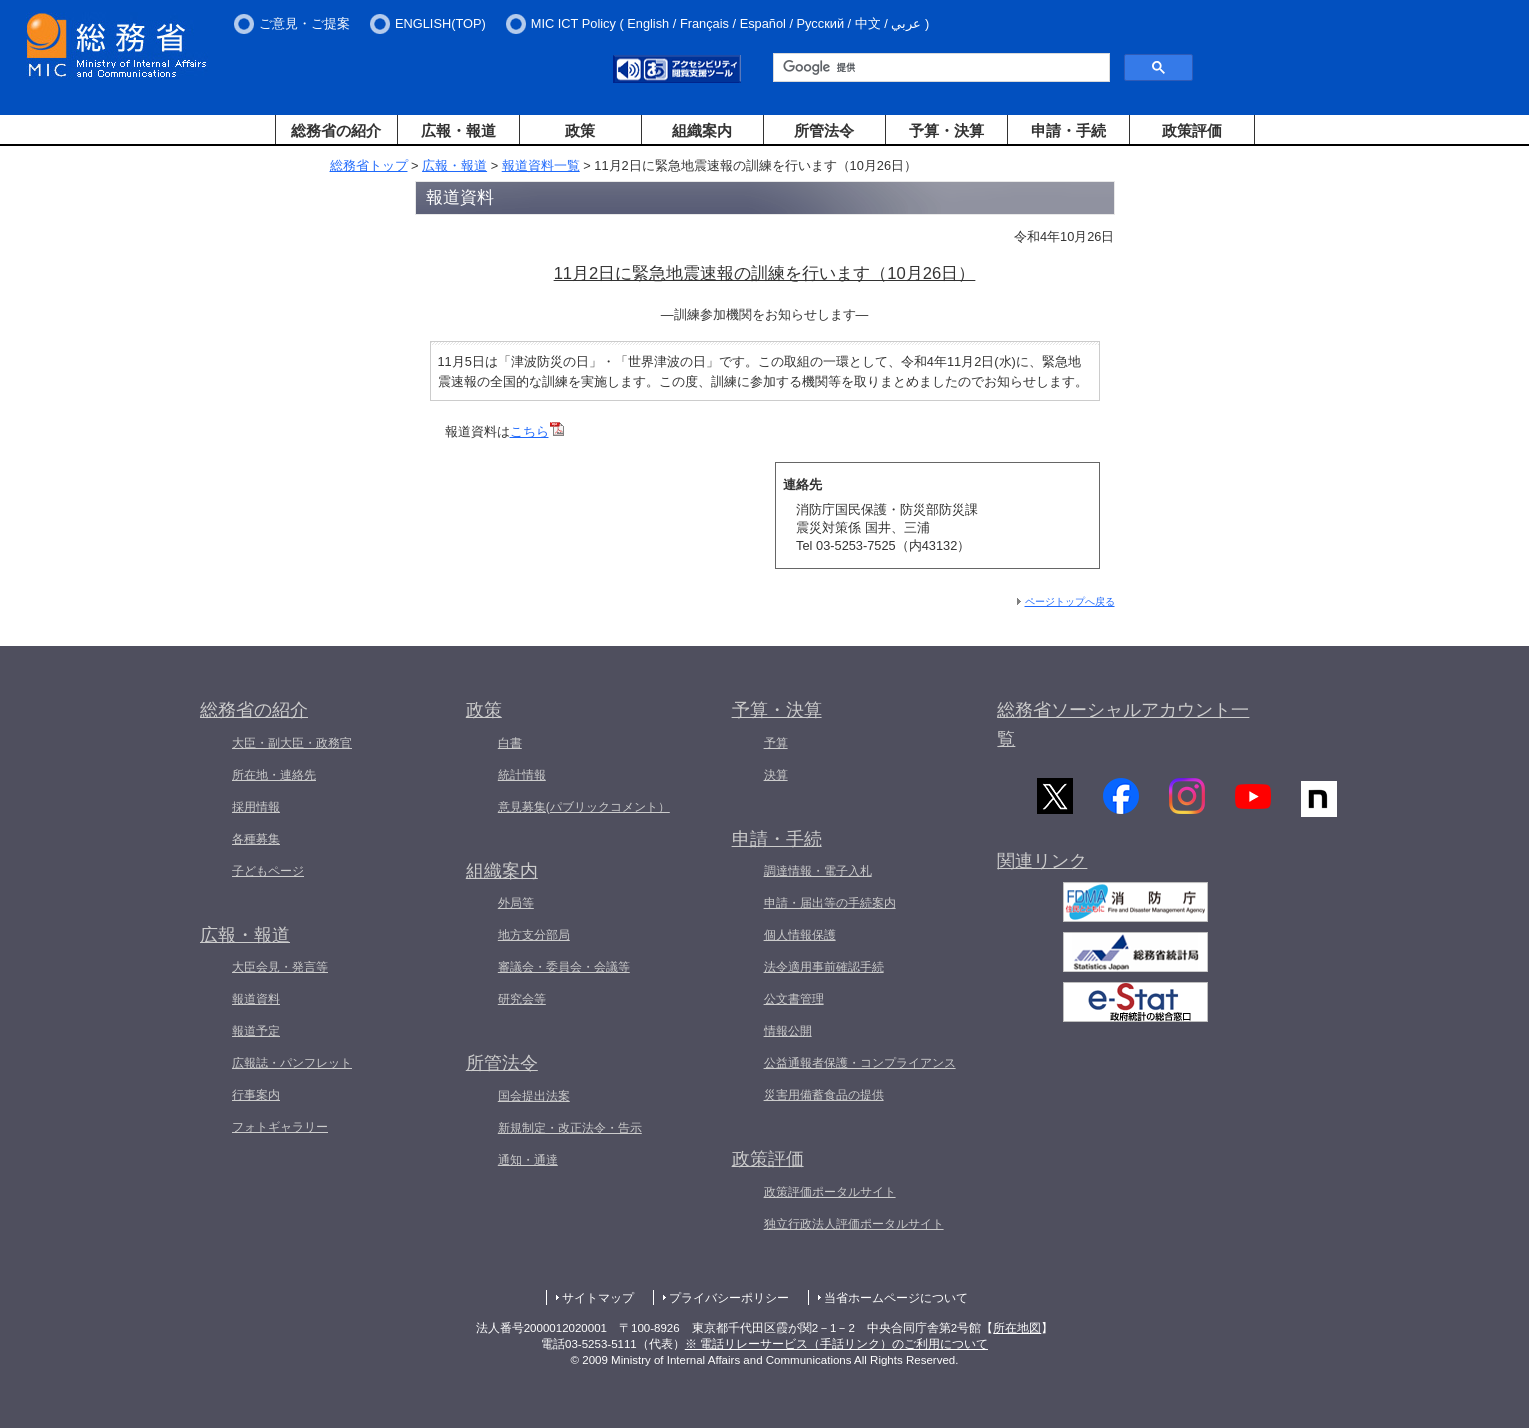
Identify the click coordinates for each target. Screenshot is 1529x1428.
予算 (776, 743)
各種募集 (256, 839)
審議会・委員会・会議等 (564, 967)
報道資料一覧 (541, 165)
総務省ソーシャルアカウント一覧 (1123, 724)
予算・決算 (946, 130)
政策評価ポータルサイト (830, 1192)
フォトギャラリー (280, 1127)
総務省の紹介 (336, 130)
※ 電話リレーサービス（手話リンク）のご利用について (836, 1344)
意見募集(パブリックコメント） (584, 807)
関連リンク (1042, 865)
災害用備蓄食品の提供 (824, 1095)
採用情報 (256, 807)
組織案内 (702, 130)
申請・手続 (1068, 130)
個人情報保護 (800, 935)
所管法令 (824, 130)
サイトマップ (598, 1298)
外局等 (516, 903)
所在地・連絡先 (274, 775)
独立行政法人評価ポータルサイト (854, 1224)
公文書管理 (794, 999)
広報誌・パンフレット (292, 1063)
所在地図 (1017, 1328)
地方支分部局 (534, 935)
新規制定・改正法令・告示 (570, 1128)
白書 (510, 743)
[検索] (939, 68)
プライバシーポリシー (729, 1298)
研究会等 (522, 999)
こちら (537, 431)
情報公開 (788, 1031)
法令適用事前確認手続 (824, 967)
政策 (580, 130)
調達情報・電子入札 (818, 871)
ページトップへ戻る (1070, 601)
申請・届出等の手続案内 (830, 903)
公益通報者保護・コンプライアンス (860, 1063)
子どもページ (268, 871)
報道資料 (256, 999)
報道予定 (256, 1031)
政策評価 (1192, 130)
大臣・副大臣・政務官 (292, 743)
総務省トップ (369, 165)
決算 (776, 775)
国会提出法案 (534, 1096)
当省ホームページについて (896, 1298)
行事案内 (256, 1095)
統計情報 (522, 775)
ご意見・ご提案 (304, 23)
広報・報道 (458, 130)
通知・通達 (528, 1160)
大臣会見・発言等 (280, 967)
